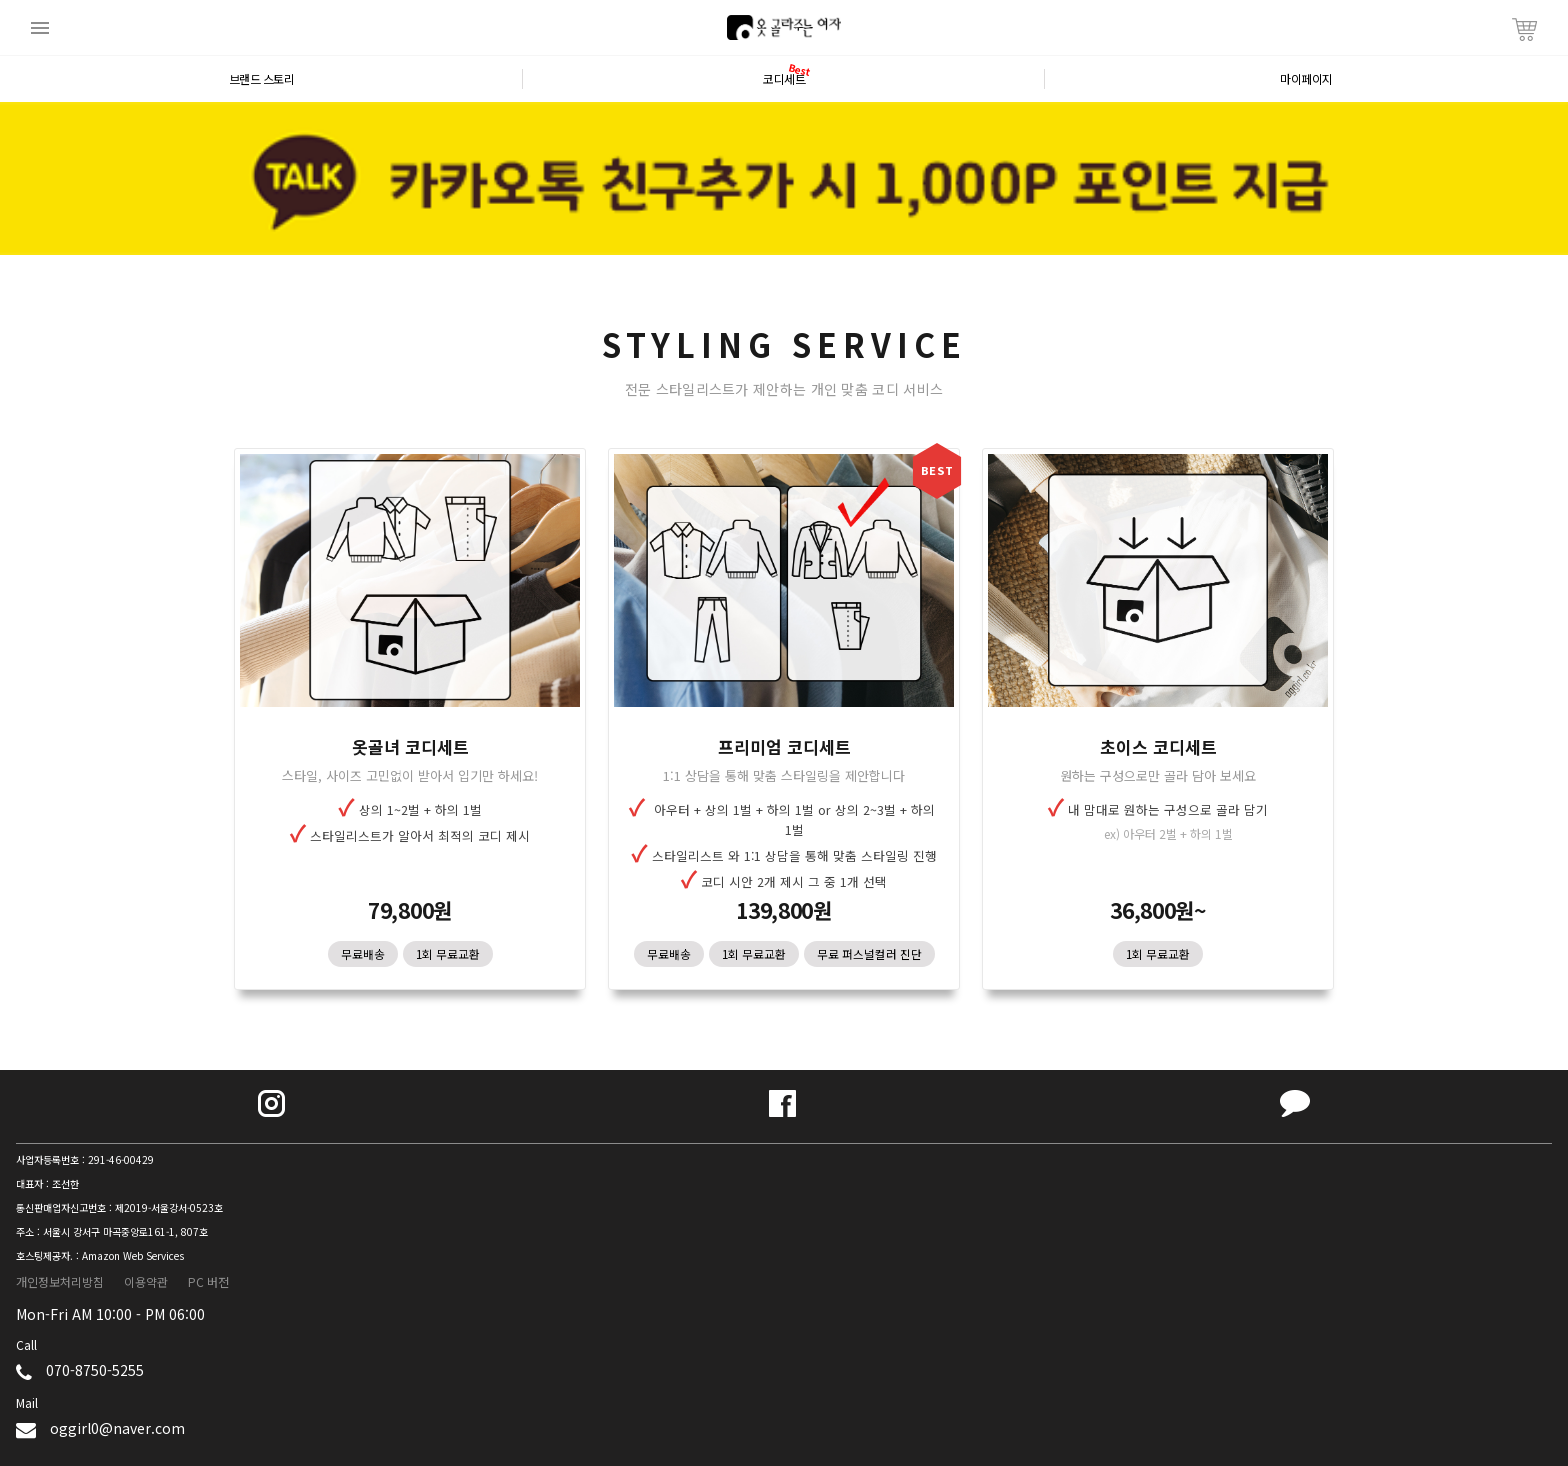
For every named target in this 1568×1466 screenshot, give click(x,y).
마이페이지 (1306, 79)
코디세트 (784, 79)
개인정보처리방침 (60, 1281)
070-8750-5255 (95, 1370)
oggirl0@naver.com (117, 1428)
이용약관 (146, 1281)
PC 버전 (208, 1281)
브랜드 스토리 (262, 79)
